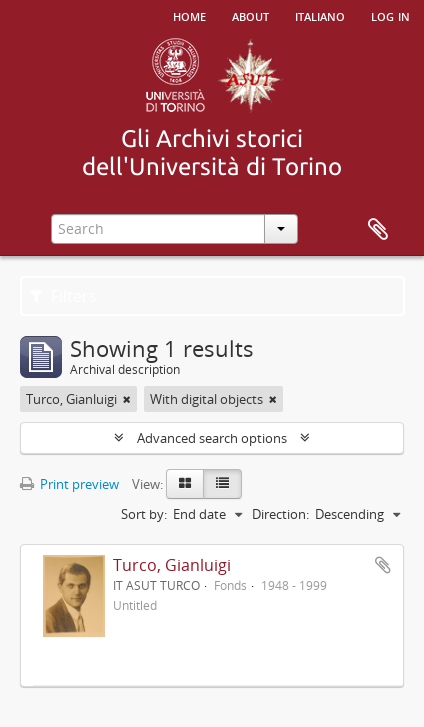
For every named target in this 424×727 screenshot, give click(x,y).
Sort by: (144, 514)
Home (189, 15)
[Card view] (185, 484)
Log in (390, 15)
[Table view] (222, 484)
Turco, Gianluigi (172, 565)
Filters (63, 296)
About (250, 15)
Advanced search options (212, 438)
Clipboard (378, 230)
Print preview (69, 484)
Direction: (280, 514)
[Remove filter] (127, 399)
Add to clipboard (383, 565)
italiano (320, 15)
